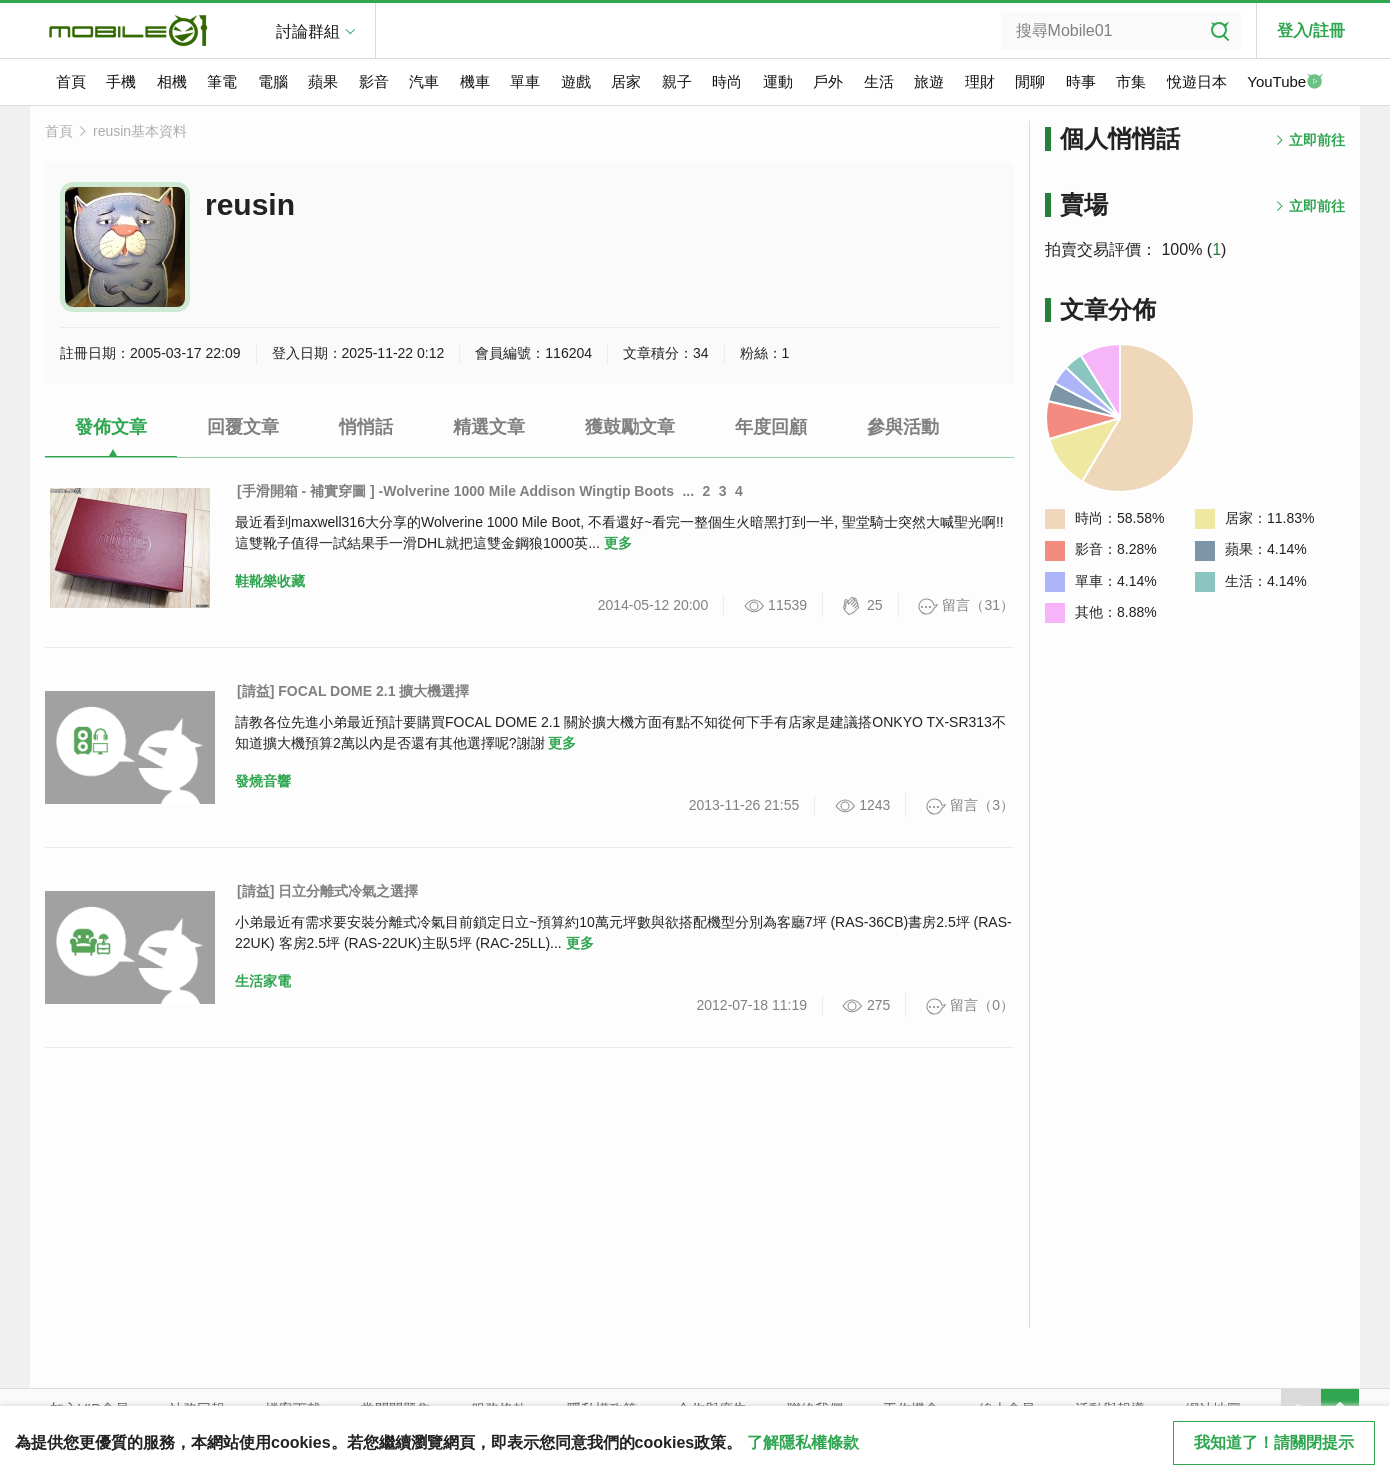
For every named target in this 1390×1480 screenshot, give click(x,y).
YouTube (1285, 83)
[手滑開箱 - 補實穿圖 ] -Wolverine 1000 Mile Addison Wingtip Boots (455, 491)
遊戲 (576, 81)
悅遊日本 (1197, 81)
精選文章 (489, 427)
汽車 (424, 81)
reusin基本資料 (140, 131)
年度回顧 (771, 427)
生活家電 (263, 981)
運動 (778, 81)
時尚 (727, 81)
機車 (475, 81)
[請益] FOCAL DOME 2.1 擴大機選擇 (353, 691)
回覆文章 (243, 427)
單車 (525, 81)
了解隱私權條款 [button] (803, 1442)
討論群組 (308, 31)
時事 (1081, 81)
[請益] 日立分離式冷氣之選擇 (327, 891)
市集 (1131, 81)
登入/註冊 (1311, 30)
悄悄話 (366, 427)
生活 (879, 81)
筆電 (222, 81)
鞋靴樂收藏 (270, 581)
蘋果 (323, 81)
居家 (626, 81)
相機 (172, 81)
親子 (677, 81)
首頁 (71, 81)
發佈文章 (111, 427)
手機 (121, 81)
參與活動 (903, 427)
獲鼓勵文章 (630, 427)
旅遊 (929, 81)
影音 (374, 81)
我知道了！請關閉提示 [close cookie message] (1274, 1442)
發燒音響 (263, 781)
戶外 (828, 81)
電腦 (273, 81)
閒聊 (1030, 81)
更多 (618, 543)
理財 (980, 81)
